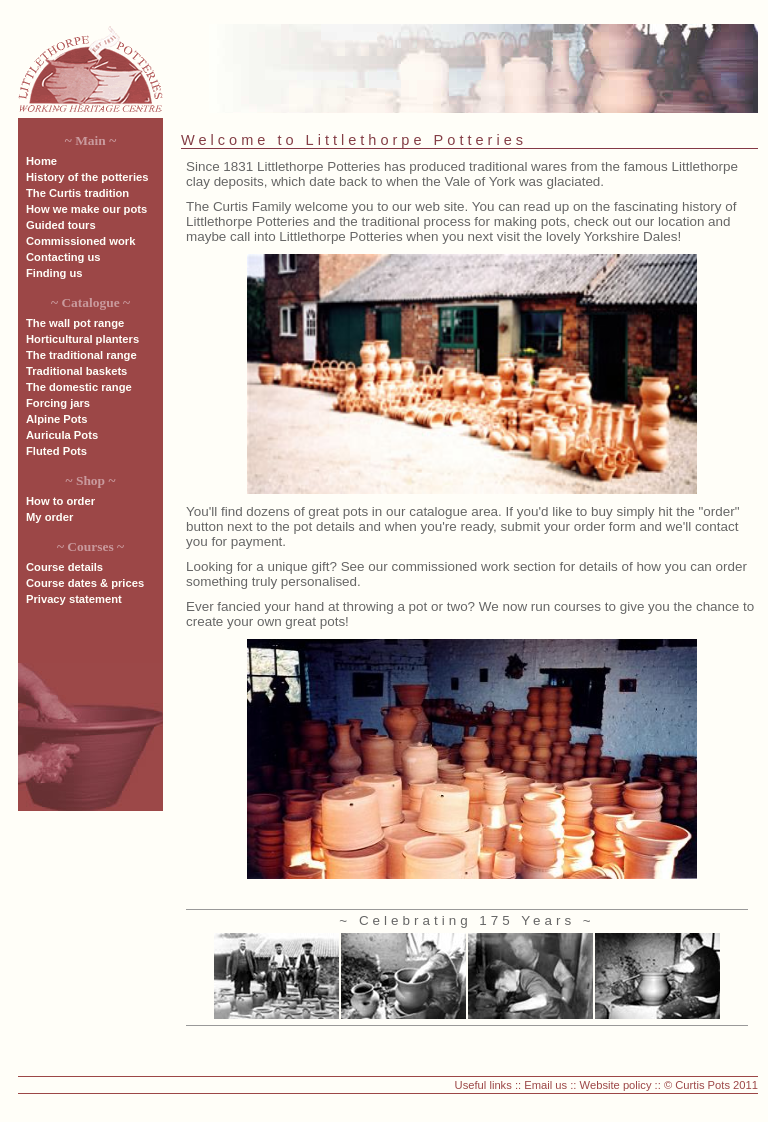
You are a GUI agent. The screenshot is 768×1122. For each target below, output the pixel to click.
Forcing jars (58, 403)
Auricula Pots (62, 435)
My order (49, 517)
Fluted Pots (56, 451)
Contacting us (63, 257)
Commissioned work (80, 241)
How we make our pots (86, 209)
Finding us (54, 273)
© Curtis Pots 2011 (711, 1085)
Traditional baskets (76, 371)
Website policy (616, 1085)
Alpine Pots (57, 419)
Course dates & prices (85, 583)
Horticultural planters (82, 339)
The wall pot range (75, 323)
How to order (60, 501)
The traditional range (81, 355)
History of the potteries (87, 177)
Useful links (483, 1085)
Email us (545, 1085)
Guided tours (61, 225)
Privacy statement (74, 599)
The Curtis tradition (77, 193)
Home (41, 161)
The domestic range (79, 387)
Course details (64, 567)
